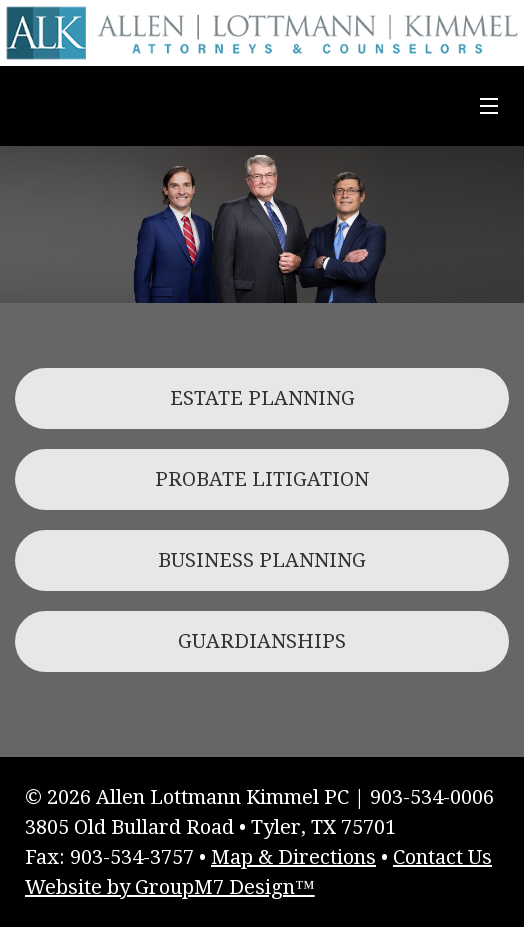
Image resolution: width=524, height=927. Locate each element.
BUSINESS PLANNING (262, 560)
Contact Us (442, 857)
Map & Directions (293, 857)
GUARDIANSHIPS (262, 641)
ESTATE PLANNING (262, 398)
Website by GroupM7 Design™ (170, 887)
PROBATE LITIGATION (262, 479)
